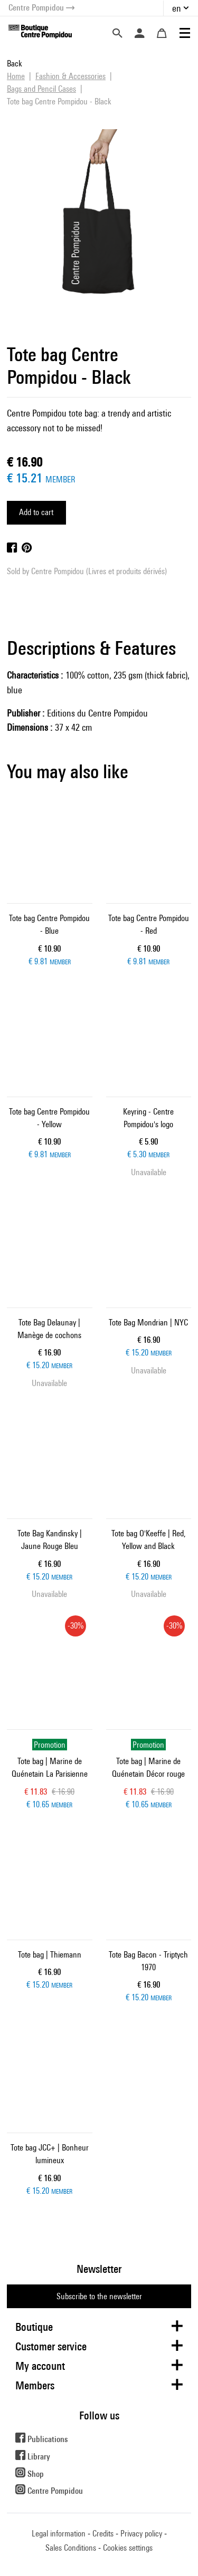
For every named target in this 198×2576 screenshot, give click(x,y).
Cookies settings (128, 2548)
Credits (103, 2534)
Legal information (59, 2534)
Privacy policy (141, 2534)
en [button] (176, 8)
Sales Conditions (70, 2548)
